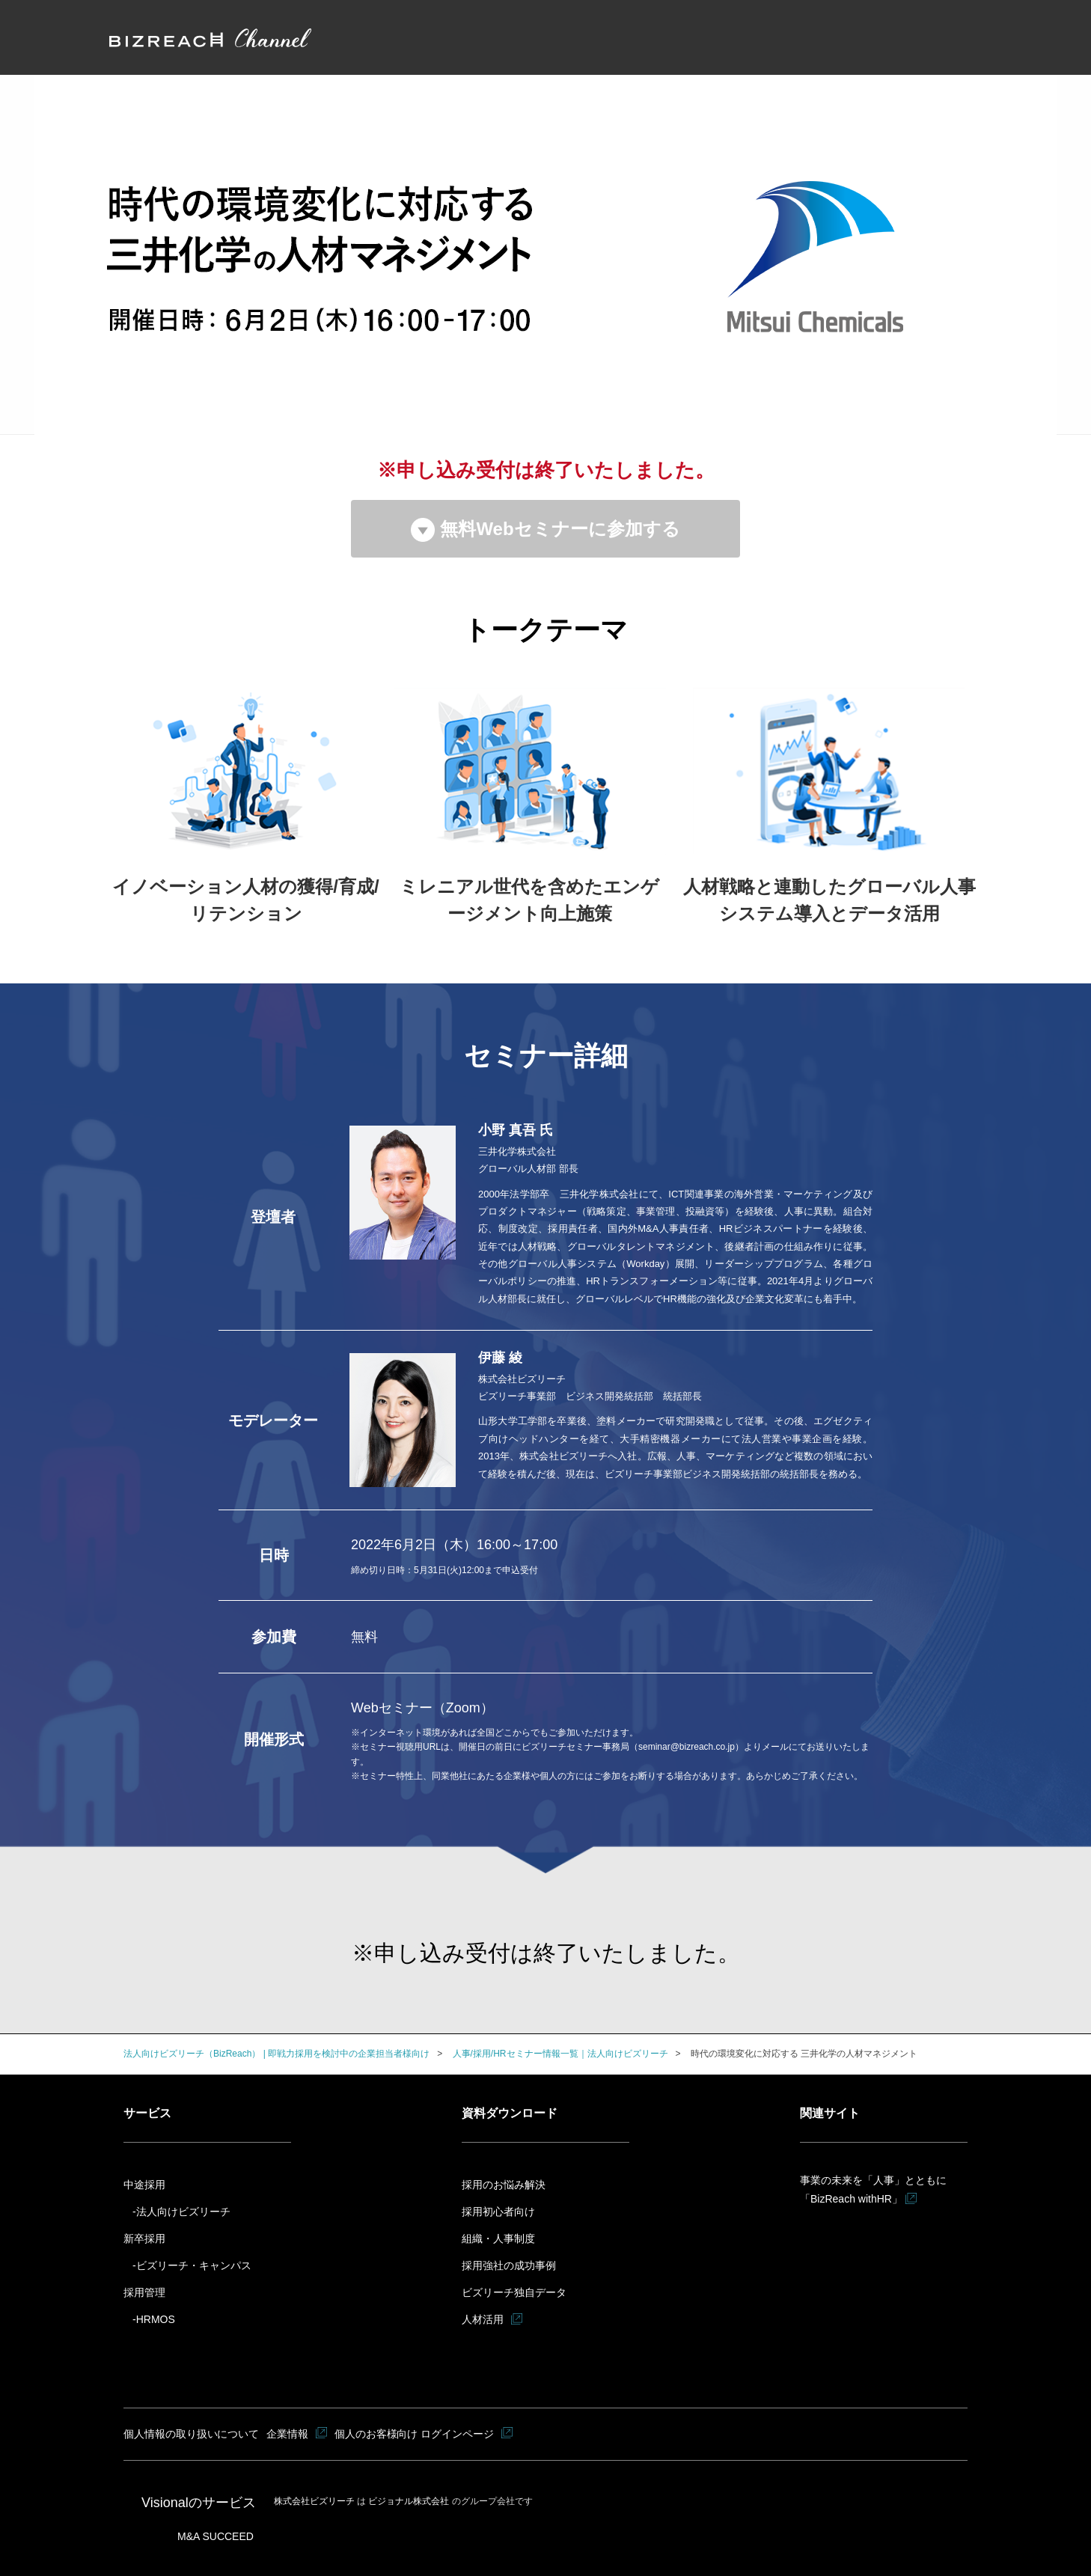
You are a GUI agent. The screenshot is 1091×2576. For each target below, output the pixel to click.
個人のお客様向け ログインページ (415, 2434)
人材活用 (483, 2319)
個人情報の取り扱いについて (191, 2434)
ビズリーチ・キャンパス (193, 2265)
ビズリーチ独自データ (514, 2292)
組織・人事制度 (498, 2238)
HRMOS (155, 2319)
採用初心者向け (498, 2212)
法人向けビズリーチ (183, 2212)
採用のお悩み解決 (504, 2185)
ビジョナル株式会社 (409, 2501)
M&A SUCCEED (215, 2536)
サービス (147, 2113)
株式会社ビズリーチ (315, 2501)
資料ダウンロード (509, 2113)
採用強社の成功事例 (509, 2265)
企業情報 (288, 2434)
